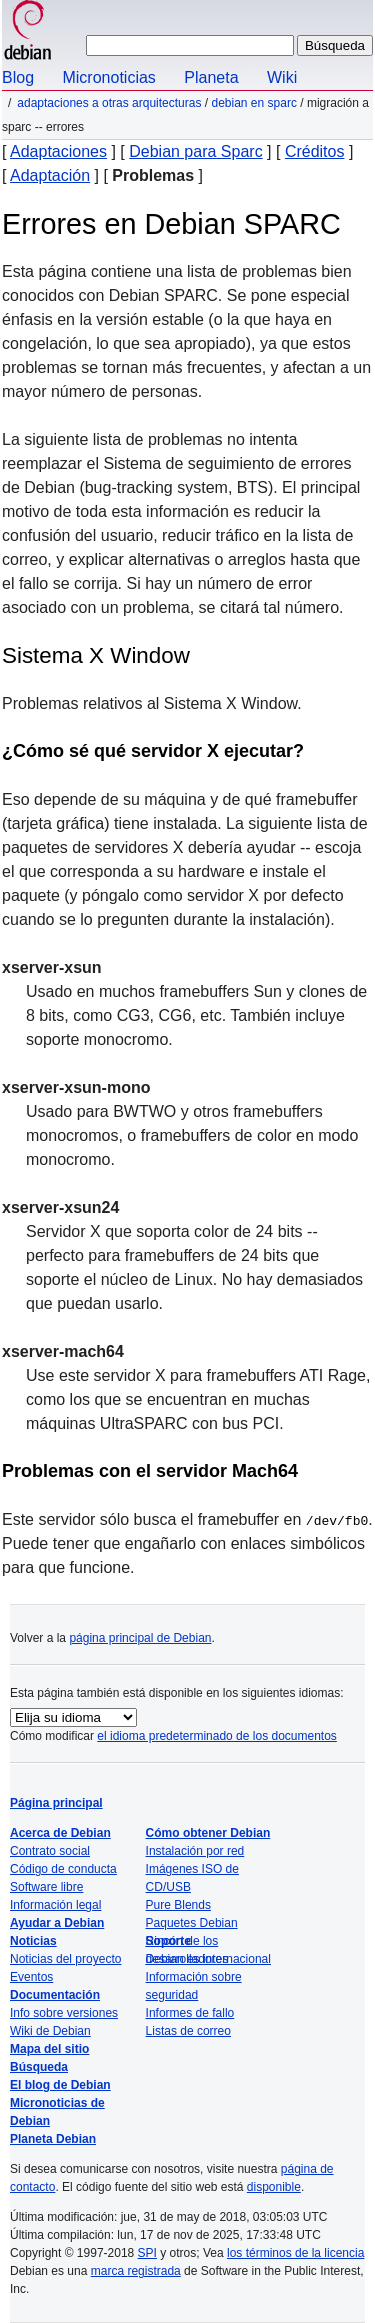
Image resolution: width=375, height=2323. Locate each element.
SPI (147, 2253)
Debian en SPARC (253, 103)
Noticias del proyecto (65, 1959)
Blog (18, 77)
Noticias (33, 1941)
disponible (274, 2187)
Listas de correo (188, 2031)
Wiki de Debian (50, 2031)
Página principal (56, 1803)
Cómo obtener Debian (208, 1833)
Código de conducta (63, 1869)
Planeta (211, 77)
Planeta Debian (53, 2139)
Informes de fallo (190, 2013)
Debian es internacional (208, 1959)
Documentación (55, 1995)
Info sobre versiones (64, 2013)
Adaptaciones (58, 151)
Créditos (315, 151)
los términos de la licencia (295, 2253)
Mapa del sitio (49, 2049)
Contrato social (50, 1851)
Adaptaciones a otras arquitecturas (109, 103)
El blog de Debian (60, 2085)
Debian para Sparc (195, 151)
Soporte (168, 1941)
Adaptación (50, 175)
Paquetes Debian (192, 1923)
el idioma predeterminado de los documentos (216, 1736)
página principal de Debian (140, 1638)
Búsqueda (39, 2067)
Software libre (46, 1887)
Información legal (55, 1905)
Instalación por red (195, 1851)
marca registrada (136, 2271)
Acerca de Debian (60, 1833)
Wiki (282, 77)
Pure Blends (178, 1905)
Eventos (31, 1977)
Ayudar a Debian (57, 1923)
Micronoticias (108, 77)
